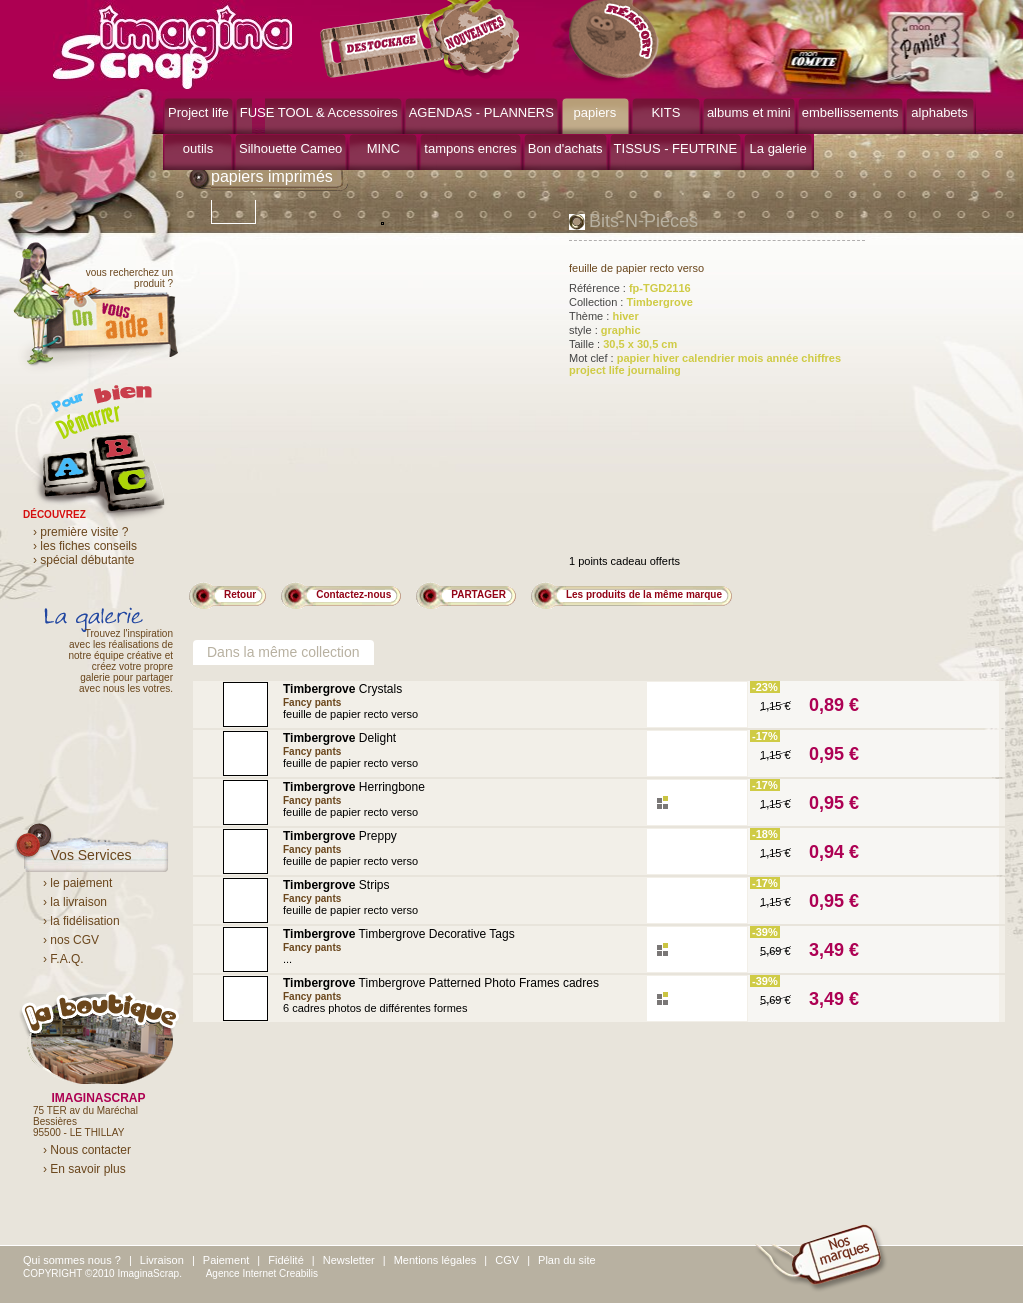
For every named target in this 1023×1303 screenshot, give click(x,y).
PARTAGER (478, 594)
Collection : (631, 302)
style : (605, 330)
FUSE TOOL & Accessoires (319, 112)
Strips (336, 885)
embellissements (850, 112)
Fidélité (285, 1260)
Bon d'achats (565, 148)
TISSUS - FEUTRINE (676, 148)
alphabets (939, 112)
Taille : (623, 344)
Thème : (604, 316)
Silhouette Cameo (290, 148)
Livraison (162, 1260)
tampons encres (470, 148)
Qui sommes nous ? (72, 1260)
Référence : (630, 288)
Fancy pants (312, 702)
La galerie (778, 148)
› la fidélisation (81, 921)
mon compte (820, 68)
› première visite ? (80, 532)
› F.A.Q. (63, 959)
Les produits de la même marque (644, 594)
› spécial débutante (83, 560)
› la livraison (75, 902)
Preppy (340, 836)
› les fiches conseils (85, 546)
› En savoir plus (84, 1169)
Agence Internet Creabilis (262, 1273)
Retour (240, 594)
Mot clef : (705, 364)
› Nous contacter (87, 1150)
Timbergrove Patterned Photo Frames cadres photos (441, 989)
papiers (595, 112)
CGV (507, 1260)
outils (198, 148)
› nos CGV (71, 940)
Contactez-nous (353, 594)
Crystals (342, 689)
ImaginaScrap (172, 44)
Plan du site (566, 1260)
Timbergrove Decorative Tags (399, 934)
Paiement (226, 1260)
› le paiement (77, 883)
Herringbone (354, 787)
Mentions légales (435, 1260)
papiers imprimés (272, 176)
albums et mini (749, 112)
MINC (383, 148)
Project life (198, 112)
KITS (665, 112)
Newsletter (349, 1260)
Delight (339, 738)
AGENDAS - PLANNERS (481, 112)
